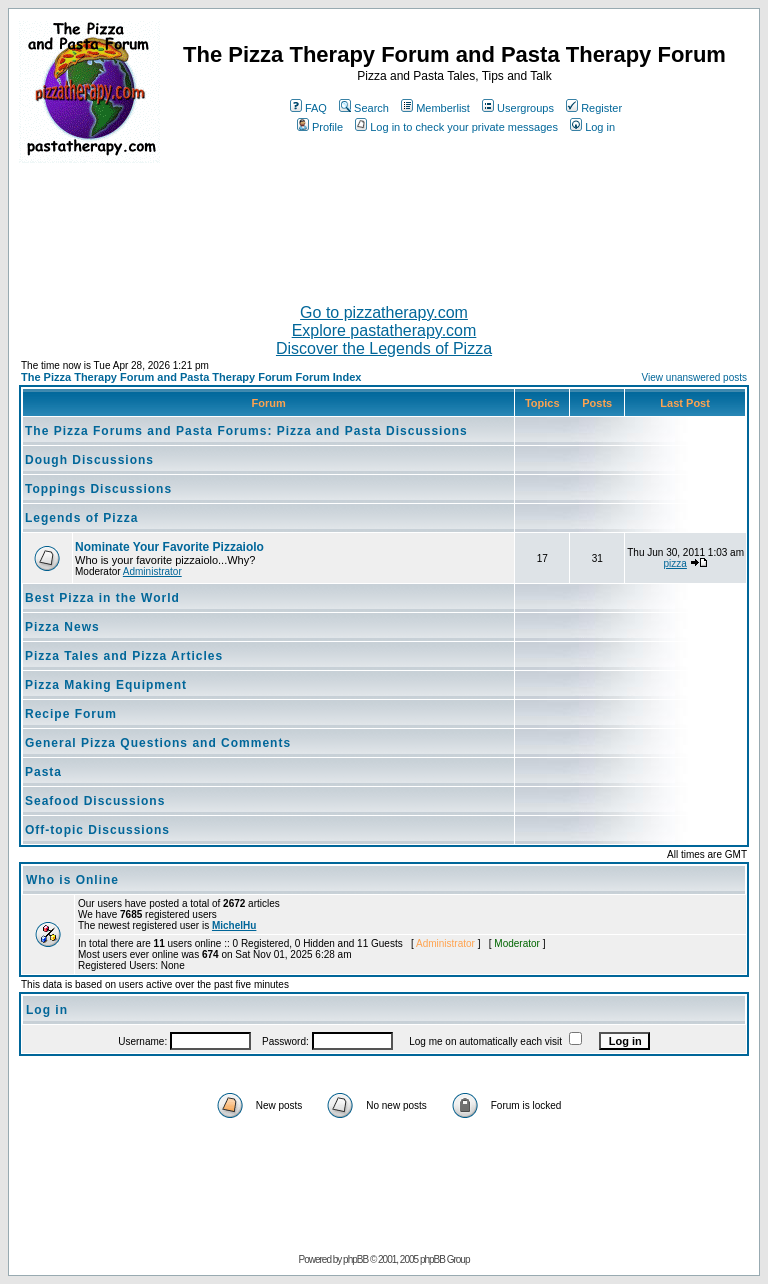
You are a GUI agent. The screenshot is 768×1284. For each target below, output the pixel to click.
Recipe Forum (71, 714)
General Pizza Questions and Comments (158, 743)
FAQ (308, 108)
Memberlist (435, 108)
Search (364, 108)
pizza (675, 563)
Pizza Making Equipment (106, 685)
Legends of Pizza (81, 518)
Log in (592, 127)
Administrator (152, 571)
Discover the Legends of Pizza (384, 348)
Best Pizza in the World (102, 598)
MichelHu (234, 925)
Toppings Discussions (98, 489)
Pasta (43, 772)
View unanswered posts (694, 377)
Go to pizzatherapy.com (384, 312)
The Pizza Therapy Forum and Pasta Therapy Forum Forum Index (191, 377)
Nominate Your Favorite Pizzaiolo (169, 547)
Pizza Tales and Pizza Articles (124, 656)
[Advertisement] (384, 225)
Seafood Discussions (95, 801)
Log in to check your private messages (456, 127)
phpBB (355, 1259)
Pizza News (62, 627)
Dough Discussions (89, 460)
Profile (320, 127)
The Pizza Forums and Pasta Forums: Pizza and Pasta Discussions (246, 431)
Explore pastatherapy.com (384, 330)
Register (594, 108)
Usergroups (518, 108)
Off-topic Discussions (97, 830)
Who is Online (72, 880)
